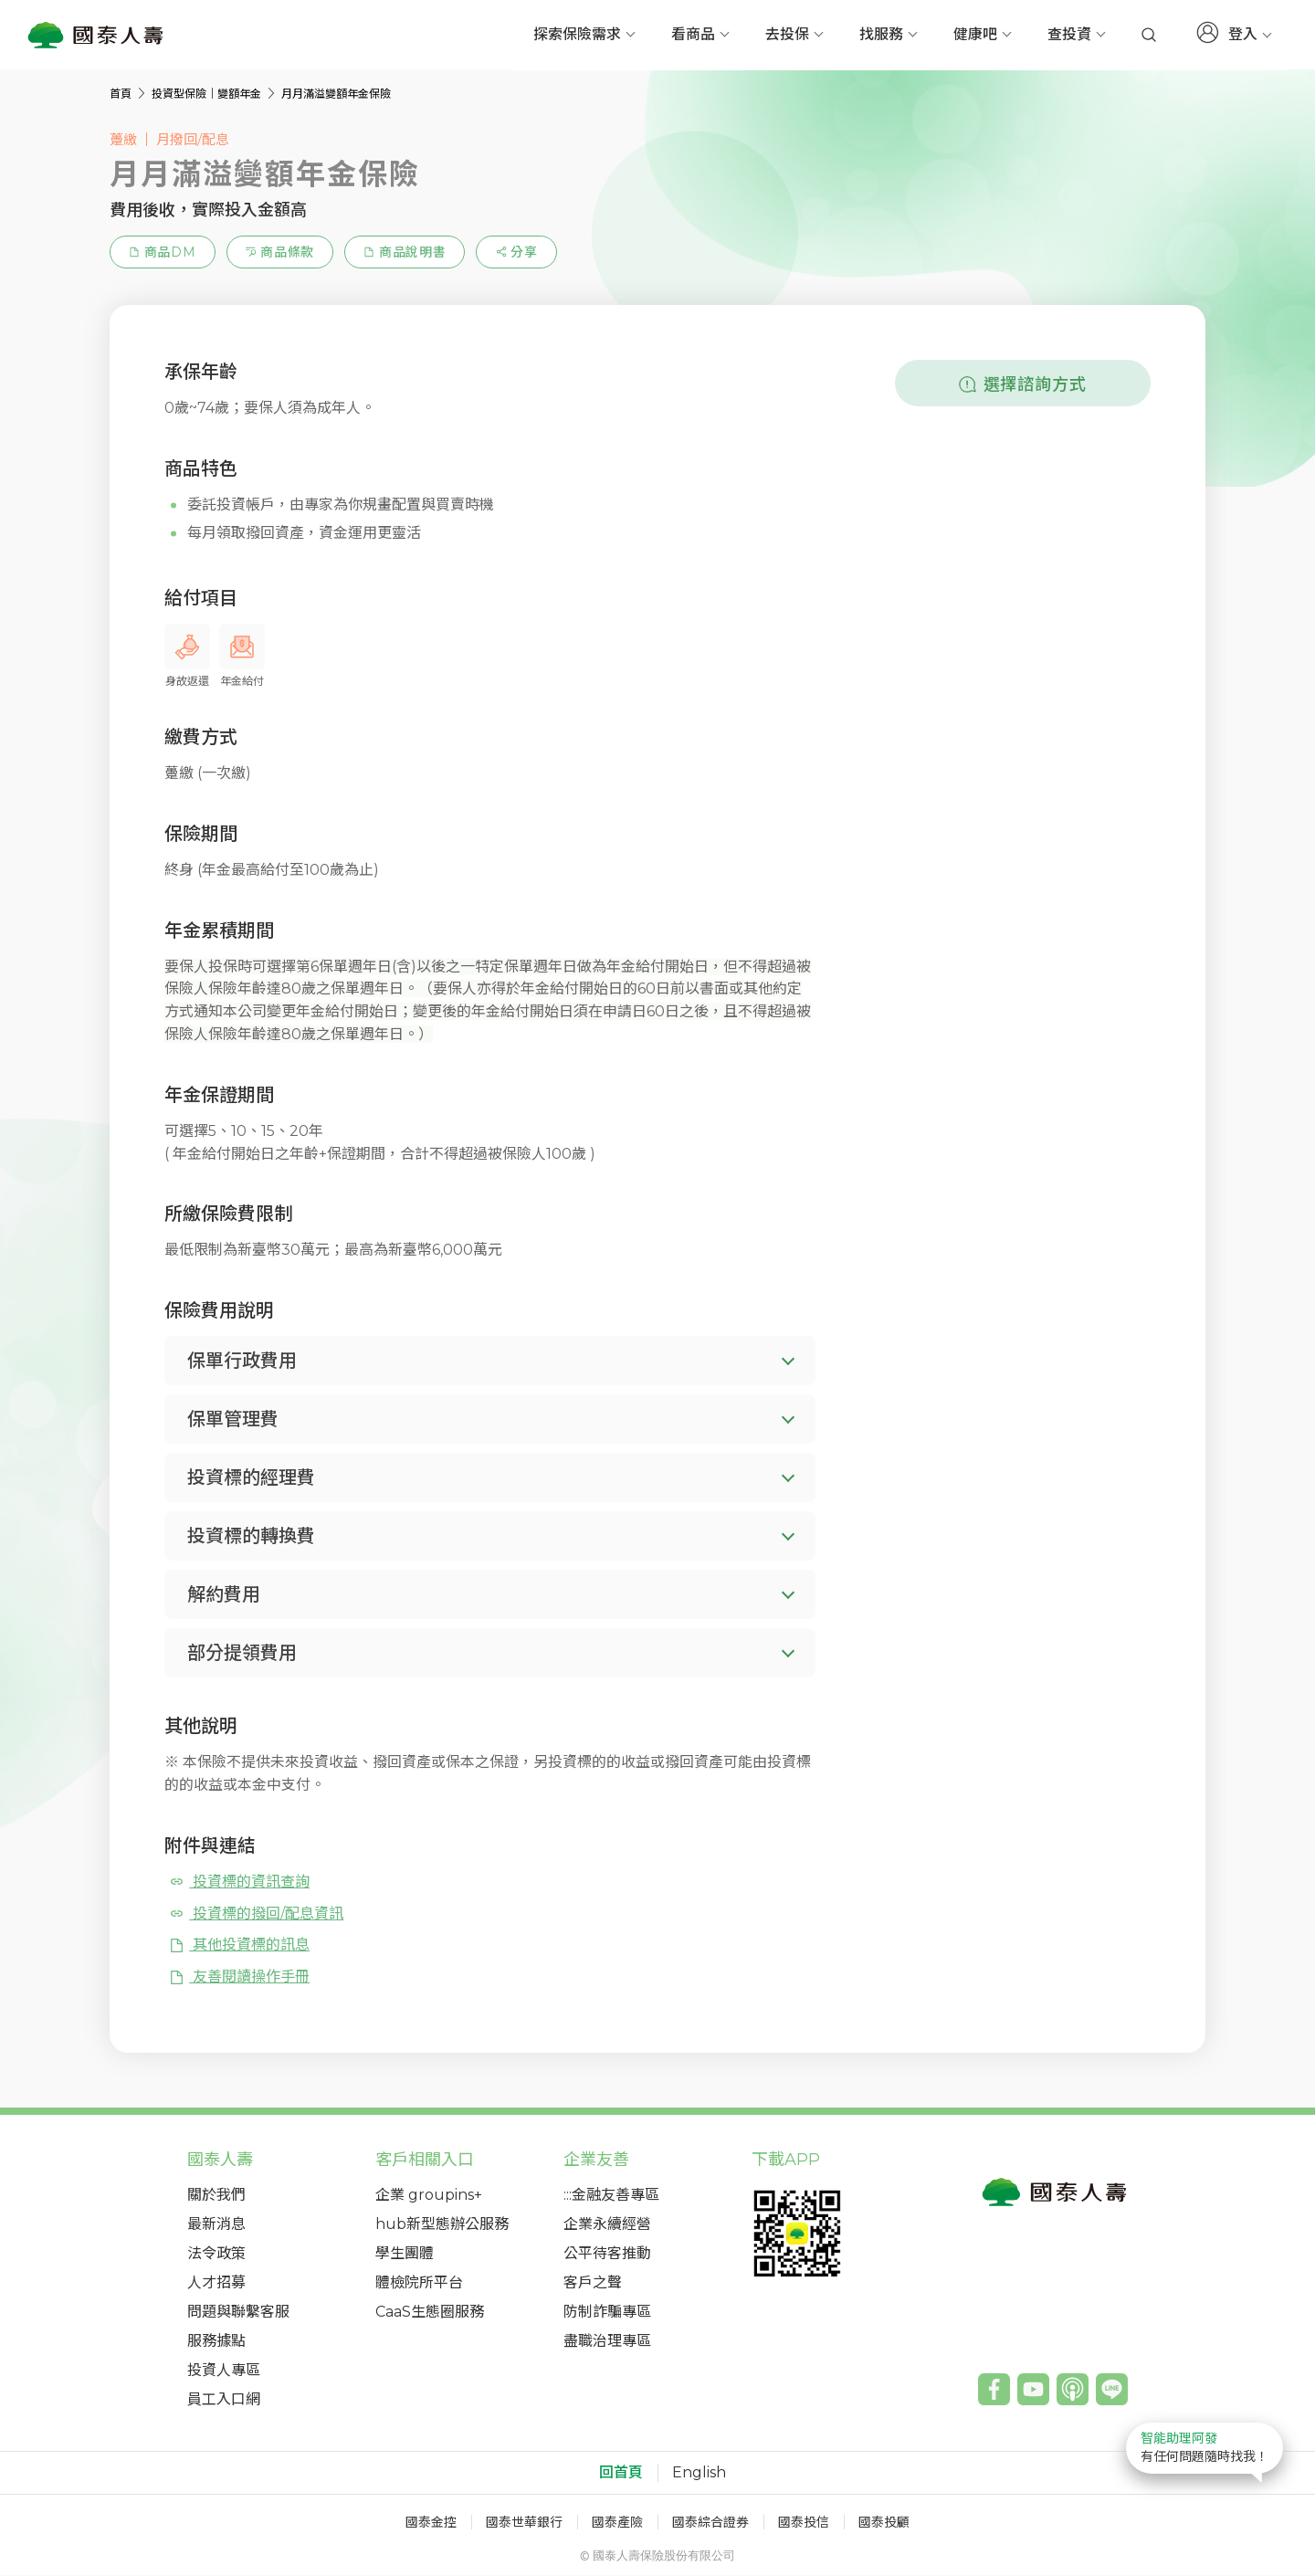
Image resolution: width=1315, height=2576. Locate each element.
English (699, 2473)
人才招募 (216, 2283)
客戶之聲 (592, 2283)
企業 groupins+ (428, 2195)
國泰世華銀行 (524, 2523)
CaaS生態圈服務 (429, 2312)
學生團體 (404, 2254)
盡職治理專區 (607, 2341)
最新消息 (216, 2225)
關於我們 (216, 2195)
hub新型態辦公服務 (442, 2225)
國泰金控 (431, 2523)
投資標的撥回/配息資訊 (256, 1913)
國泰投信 (803, 2523)
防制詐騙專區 (607, 2312)
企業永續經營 (607, 2225)
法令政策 (216, 2254)
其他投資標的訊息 (239, 1945)
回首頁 (621, 2473)
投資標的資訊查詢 (239, 1881)
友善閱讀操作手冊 (239, 1977)
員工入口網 (223, 2400)
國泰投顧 (884, 2523)
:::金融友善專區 (611, 2195)
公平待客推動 (607, 2254)
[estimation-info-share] (516, 253)
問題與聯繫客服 (238, 2312)
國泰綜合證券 (710, 2523)
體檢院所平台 (419, 2283)
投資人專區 (223, 2371)
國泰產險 (617, 2523)
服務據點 (216, 2341)
